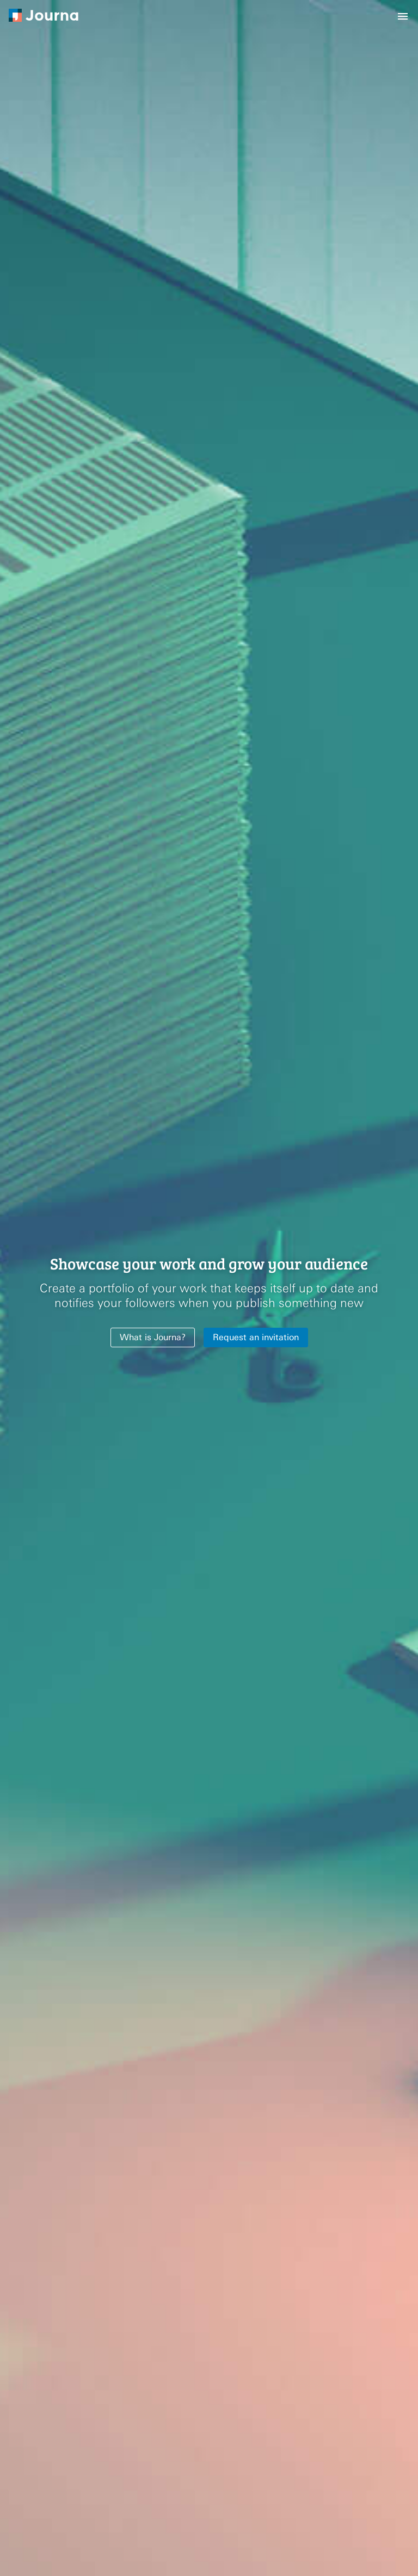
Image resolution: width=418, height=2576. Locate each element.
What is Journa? (153, 1337)
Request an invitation (256, 1337)
